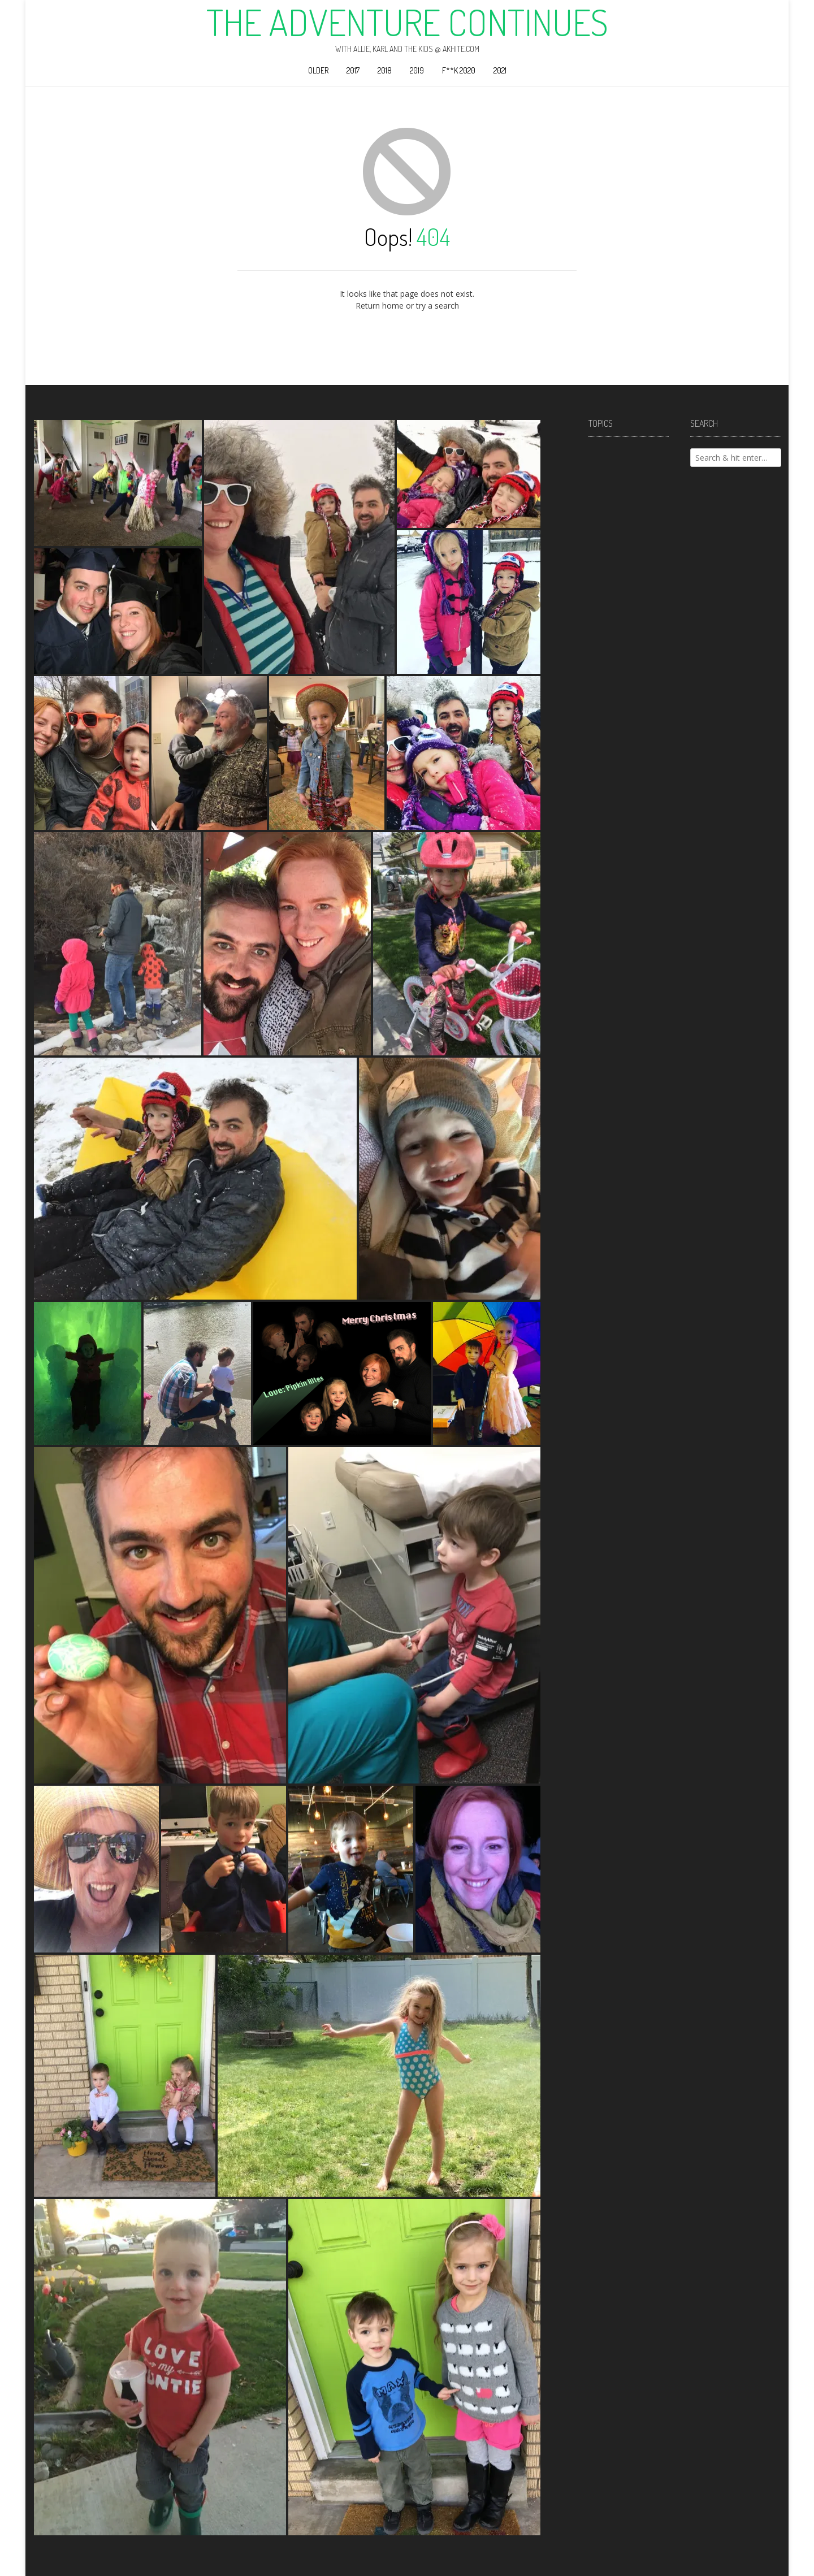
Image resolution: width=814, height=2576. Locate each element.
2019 (417, 70)
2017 (353, 70)
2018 (385, 70)
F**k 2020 (458, 70)
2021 (499, 70)
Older (318, 70)
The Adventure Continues (407, 22)
